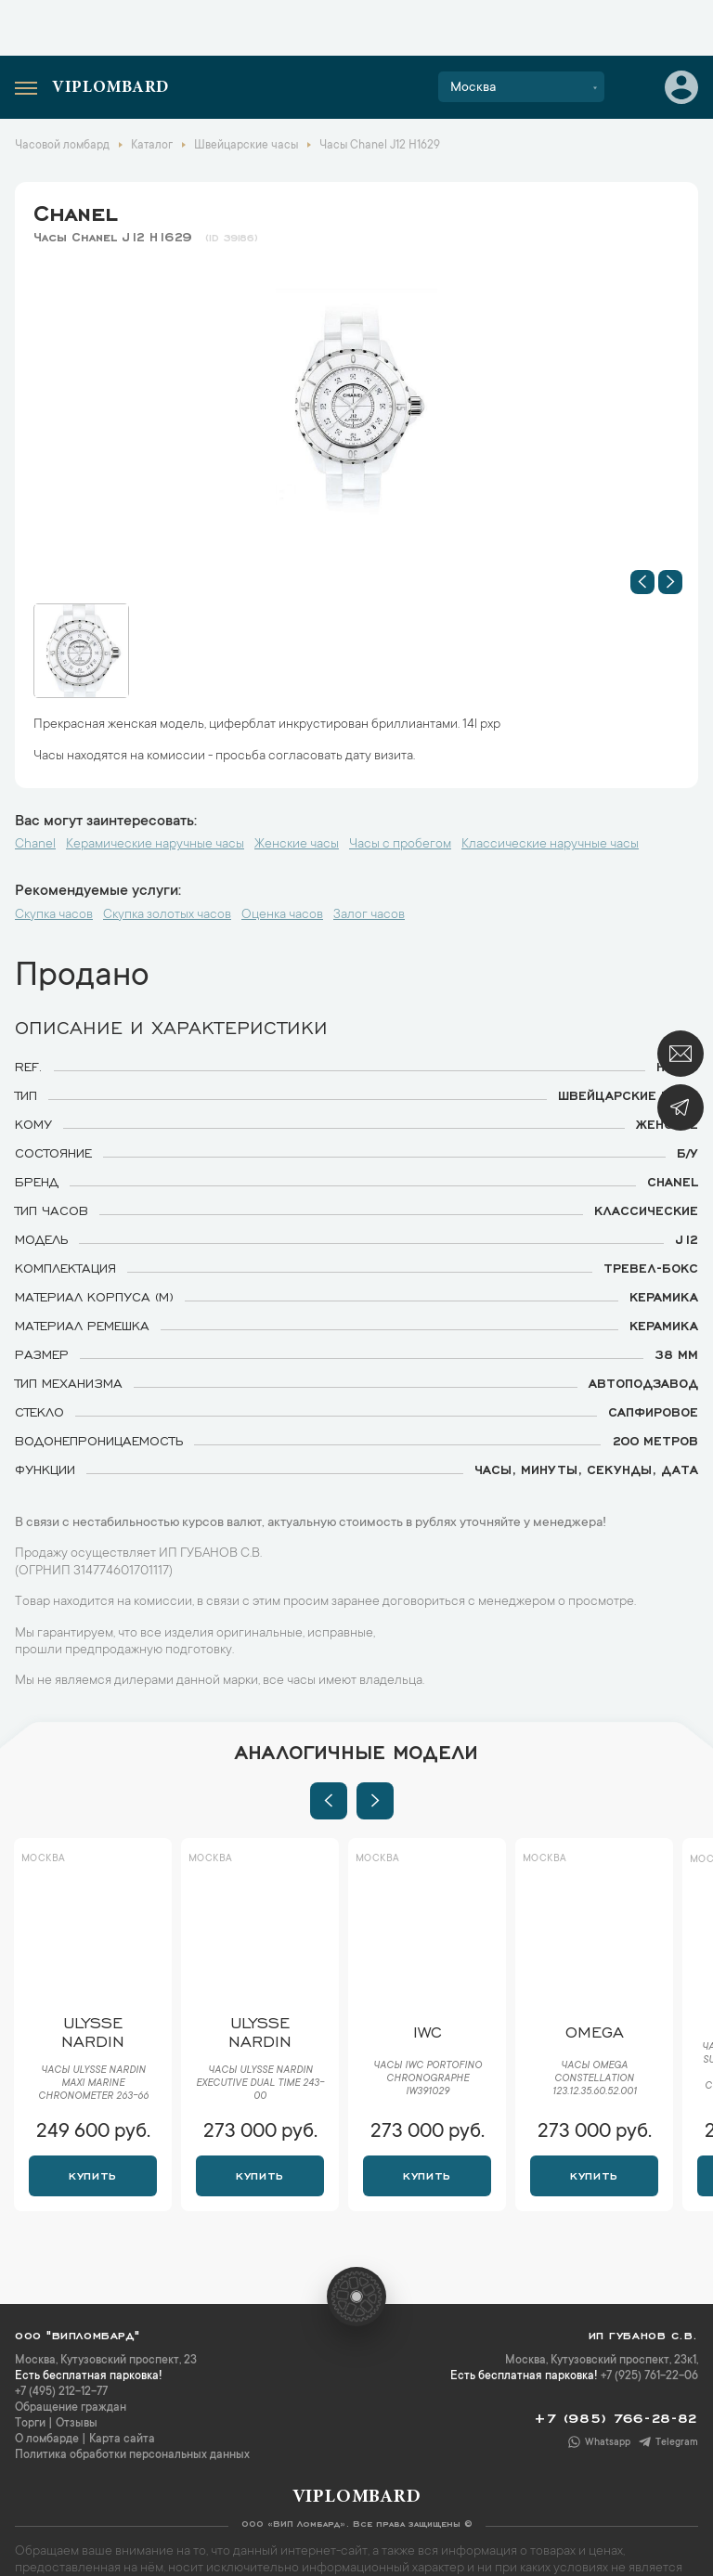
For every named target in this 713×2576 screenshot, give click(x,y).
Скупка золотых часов (167, 915)
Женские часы (296, 844)
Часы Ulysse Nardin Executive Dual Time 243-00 (260, 2084)
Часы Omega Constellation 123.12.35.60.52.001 (594, 2079)
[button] (642, 582)
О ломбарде (47, 2439)
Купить (92, 2174)
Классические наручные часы (550, 844)
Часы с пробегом (400, 844)
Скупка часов (54, 915)
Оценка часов (282, 915)
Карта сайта (122, 2439)
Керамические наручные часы (155, 844)
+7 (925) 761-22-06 (649, 2376)
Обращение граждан (70, 2407)
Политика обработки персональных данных (132, 2455)
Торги (30, 2423)
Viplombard (110, 88)
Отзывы (76, 2423)
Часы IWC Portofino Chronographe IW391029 (427, 2079)
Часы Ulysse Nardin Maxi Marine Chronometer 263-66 (93, 2084)
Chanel (75, 210)
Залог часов (369, 915)
